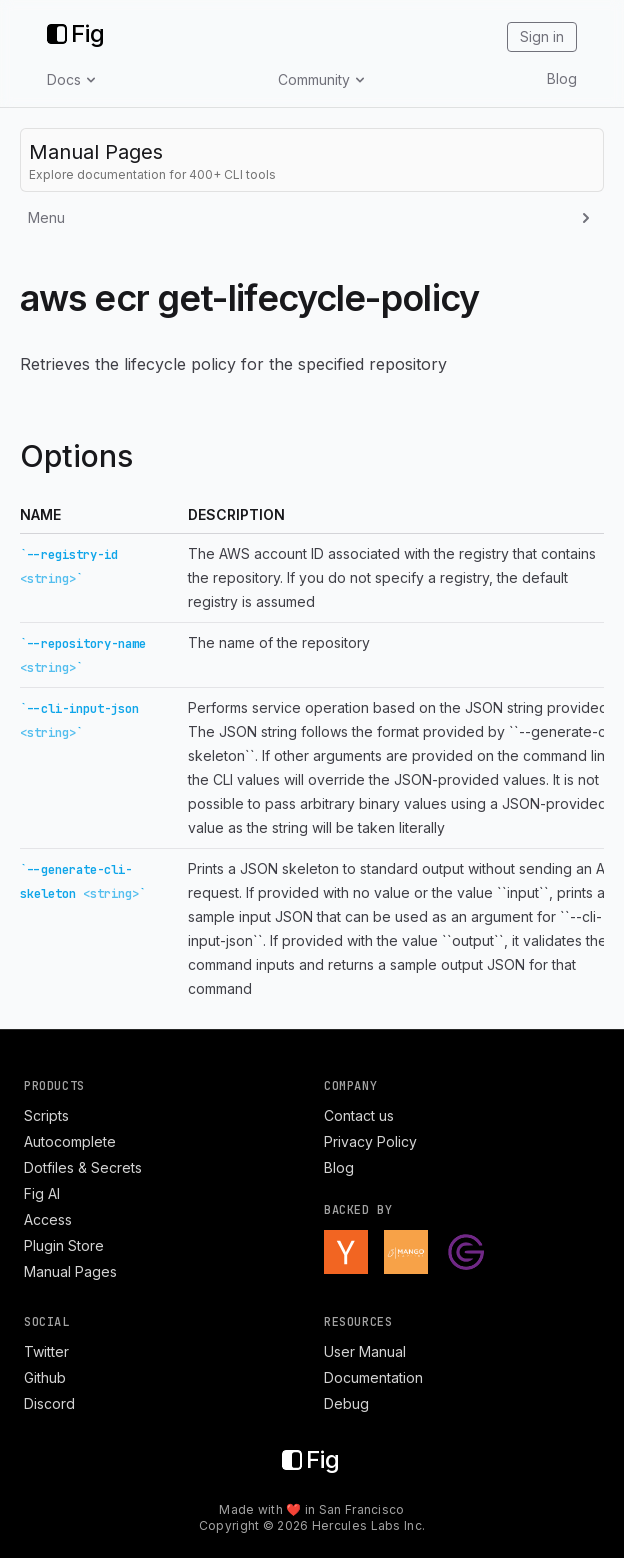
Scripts (46, 1115)
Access (48, 1219)
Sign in (542, 36)
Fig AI (42, 1193)
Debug (346, 1403)
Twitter (46, 1351)
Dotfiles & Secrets (83, 1167)
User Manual (365, 1351)
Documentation (373, 1377)
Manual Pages (70, 1271)
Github (45, 1377)
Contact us (359, 1115)
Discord (49, 1403)
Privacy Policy (370, 1141)
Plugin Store (64, 1245)
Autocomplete (70, 1141)
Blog (562, 78)
